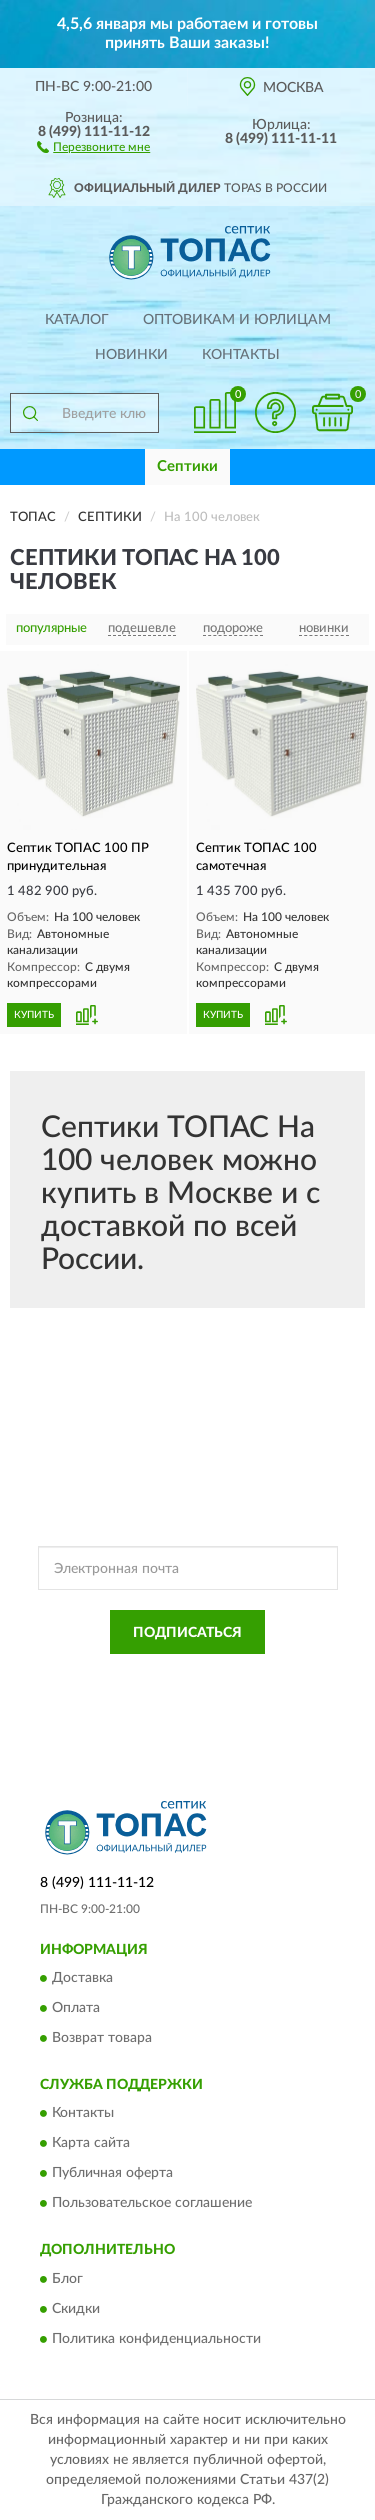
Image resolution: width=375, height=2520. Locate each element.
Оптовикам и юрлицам (237, 320)
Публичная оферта (112, 2174)
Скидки (76, 2309)
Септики (187, 466)
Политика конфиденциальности (156, 2339)
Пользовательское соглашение (152, 2204)
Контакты (241, 355)
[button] (93, 146)
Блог (67, 2279)
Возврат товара (102, 2038)
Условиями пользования (234, 1694)
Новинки (131, 355)
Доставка (82, 1978)
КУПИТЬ (34, 1015)
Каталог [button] (77, 320)
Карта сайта (91, 2144)
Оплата (76, 2008)
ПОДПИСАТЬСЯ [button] (187, 1633)
